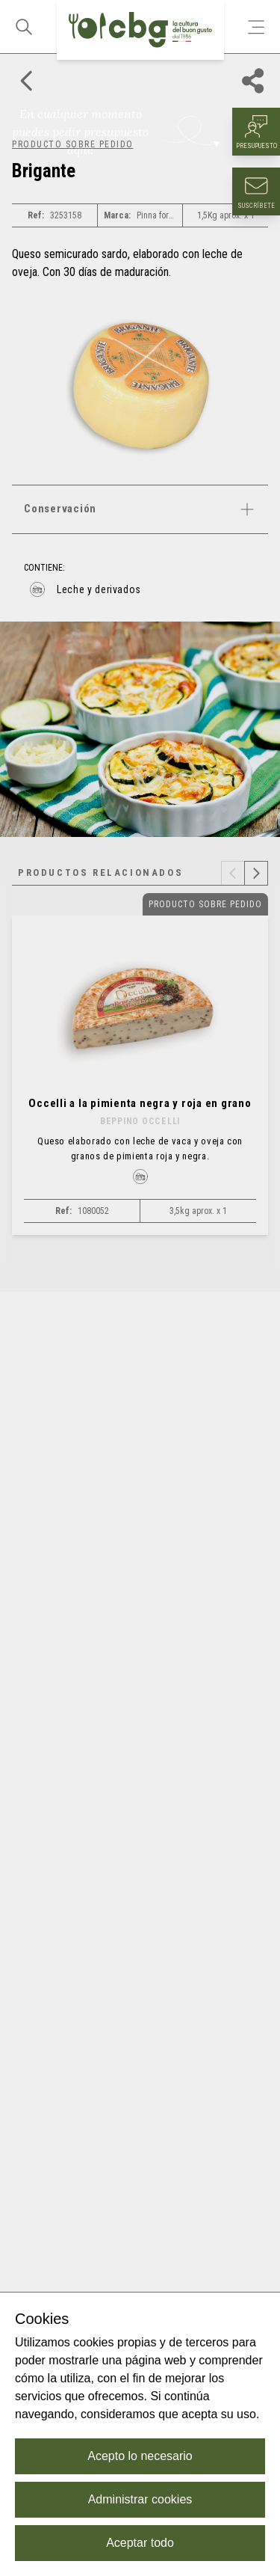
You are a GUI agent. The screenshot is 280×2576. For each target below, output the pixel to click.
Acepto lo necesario (140, 2456)
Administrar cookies (140, 2499)
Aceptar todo (140, 2542)
